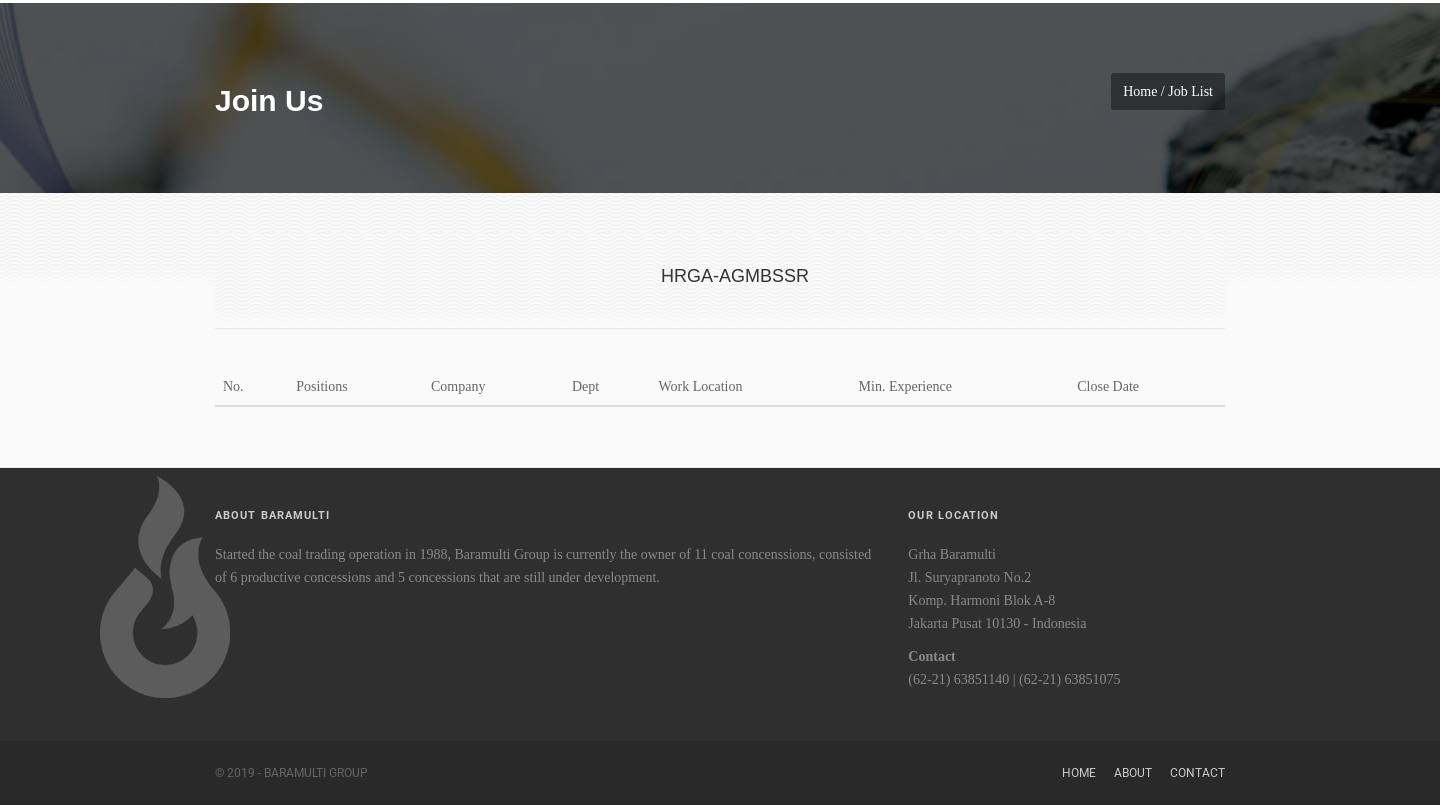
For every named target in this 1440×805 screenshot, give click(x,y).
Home (1079, 773)
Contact (1197, 773)
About (1133, 773)
